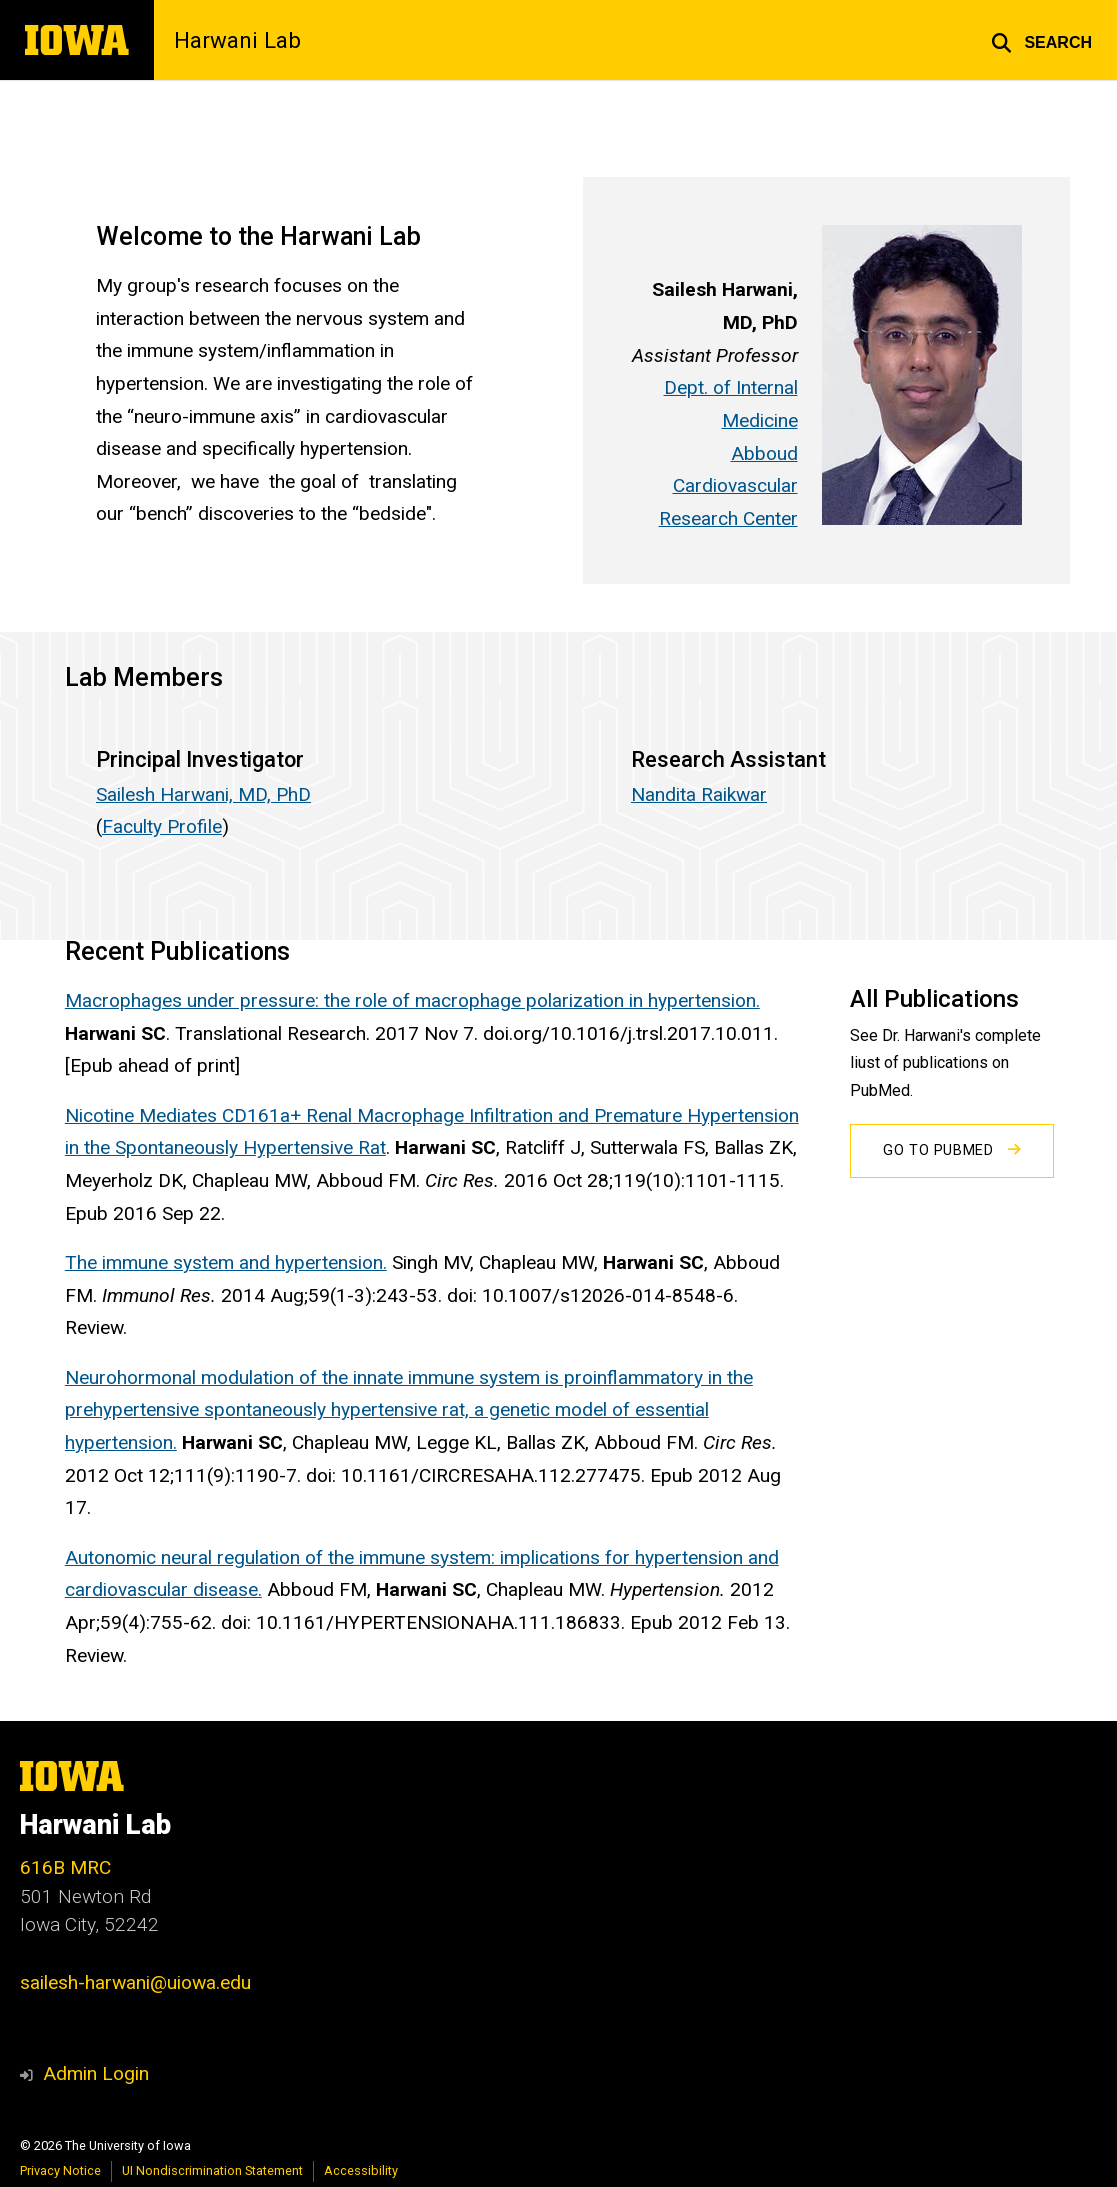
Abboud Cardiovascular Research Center (727, 486)
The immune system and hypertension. (226, 1262)
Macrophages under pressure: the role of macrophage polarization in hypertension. (412, 1000)
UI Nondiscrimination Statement (212, 2170)
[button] (1041, 40)
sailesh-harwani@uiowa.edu (135, 1982)
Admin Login (96, 2073)
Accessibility (361, 2170)
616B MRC (65, 1867)
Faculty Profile (162, 826)
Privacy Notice (60, 2170)
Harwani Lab (237, 40)
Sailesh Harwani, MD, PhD (203, 794)
